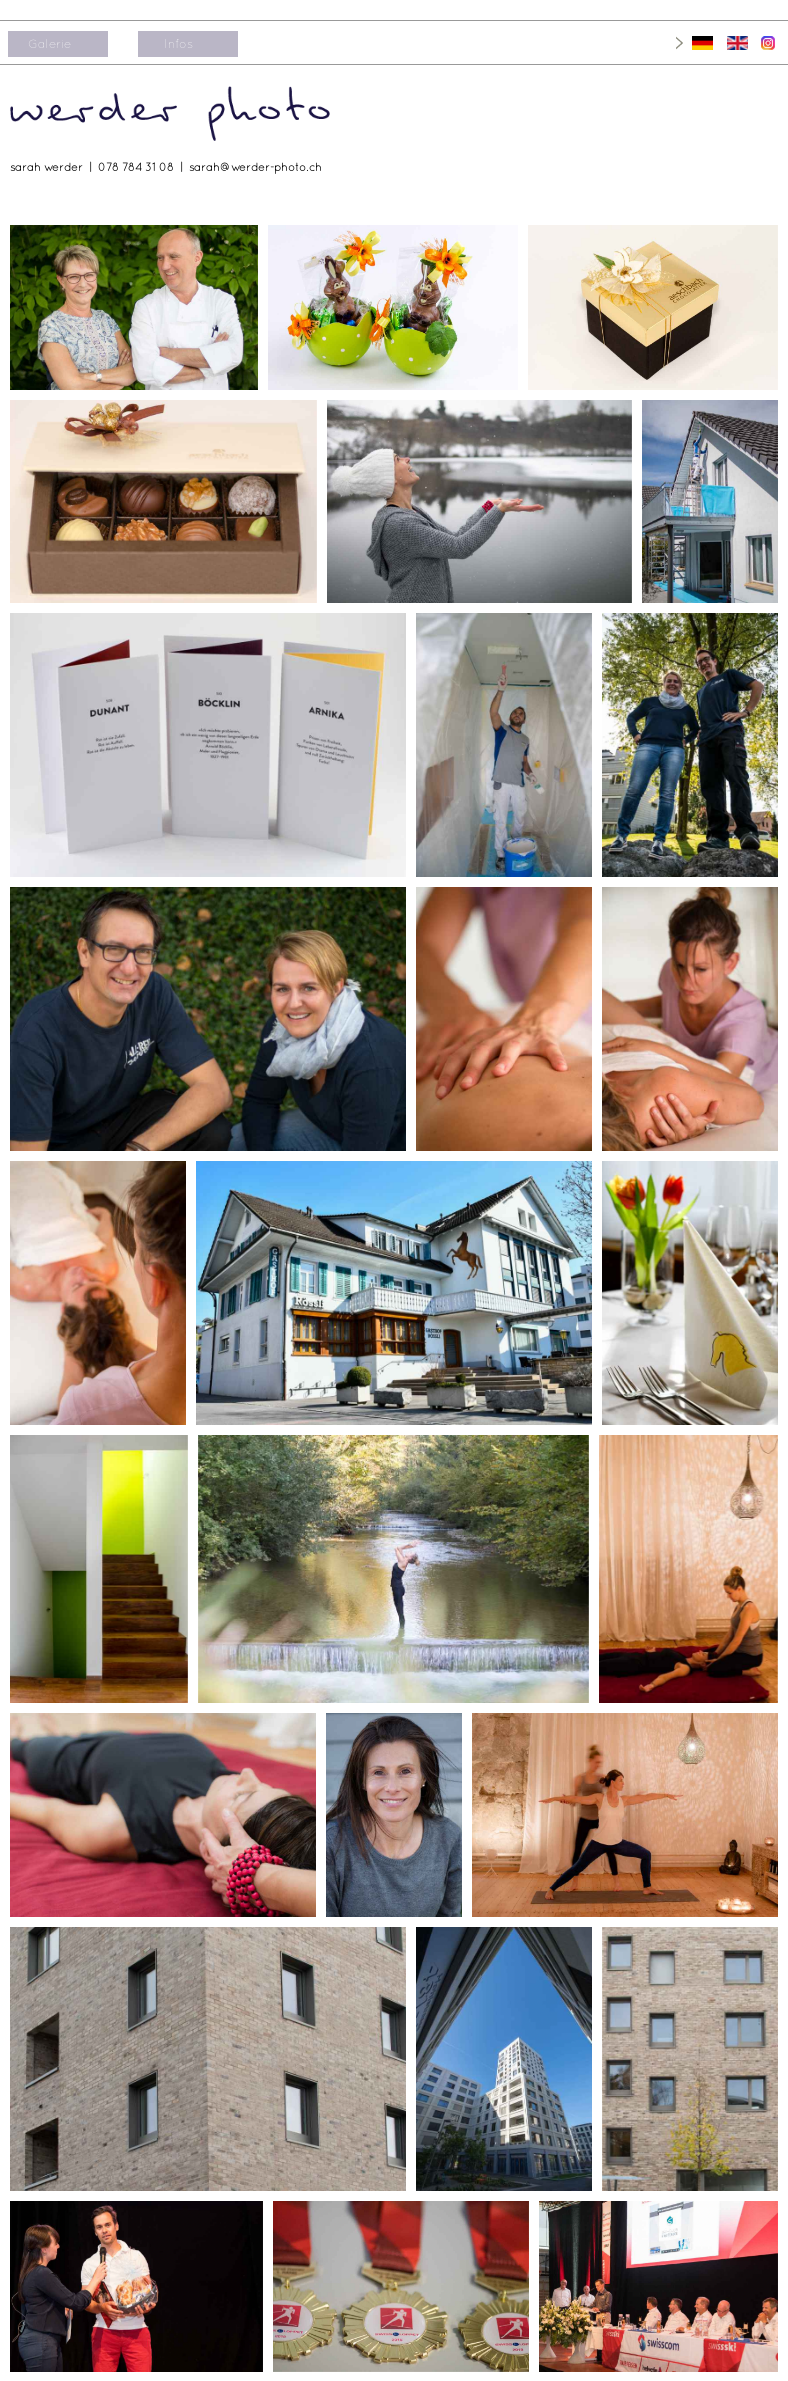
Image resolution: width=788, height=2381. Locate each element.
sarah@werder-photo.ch (255, 167)
